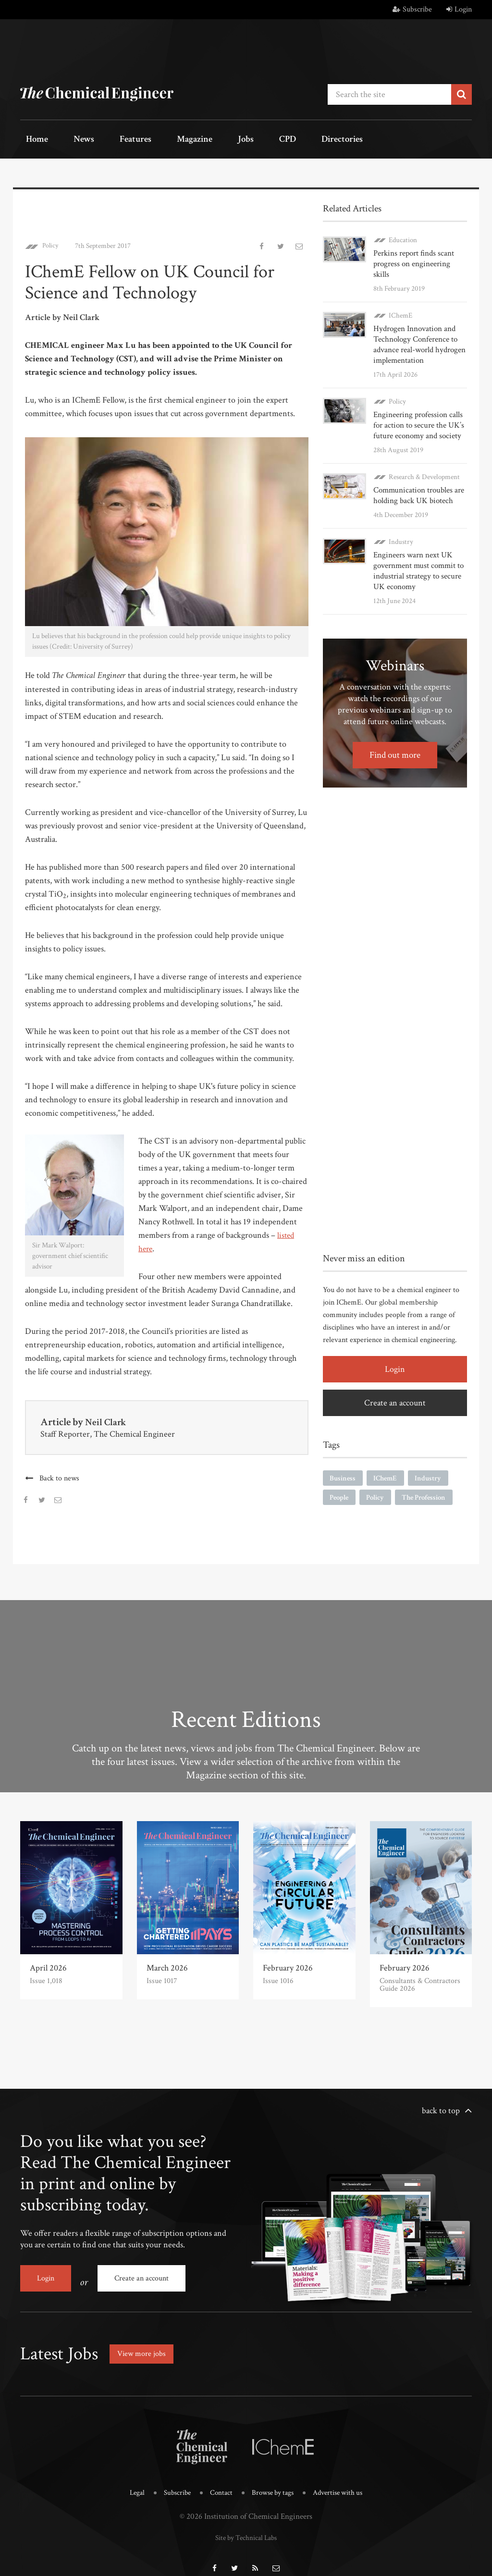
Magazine (162, 139)
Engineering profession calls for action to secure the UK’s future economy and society (416, 411)
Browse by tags (273, 2482)
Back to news (60, 1474)
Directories (280, 139)
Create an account (395, 1388)
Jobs (204, 139)
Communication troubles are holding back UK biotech (416, 481)
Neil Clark (107, 1419)
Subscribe (412, 9)
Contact (218, 2482)
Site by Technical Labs (246, 2525)
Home (32, 139)
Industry (401, 527)
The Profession (431, 1485)
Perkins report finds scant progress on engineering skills (418, 255)
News (69, 139)
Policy (52, 242)
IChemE (400, 301)
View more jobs (145, 2343)
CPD (235, 139)
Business (343, 1465)
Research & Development (424, 463)
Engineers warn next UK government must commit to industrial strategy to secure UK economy (417, 557)
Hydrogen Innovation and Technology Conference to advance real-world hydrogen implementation (417, 331)
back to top (441, 2107)
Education (403, 236)
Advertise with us (345, 2482)
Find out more (395, 741)
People (340, 1485)
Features (112, 139)
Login (459, 9)
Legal (128, 2482)
